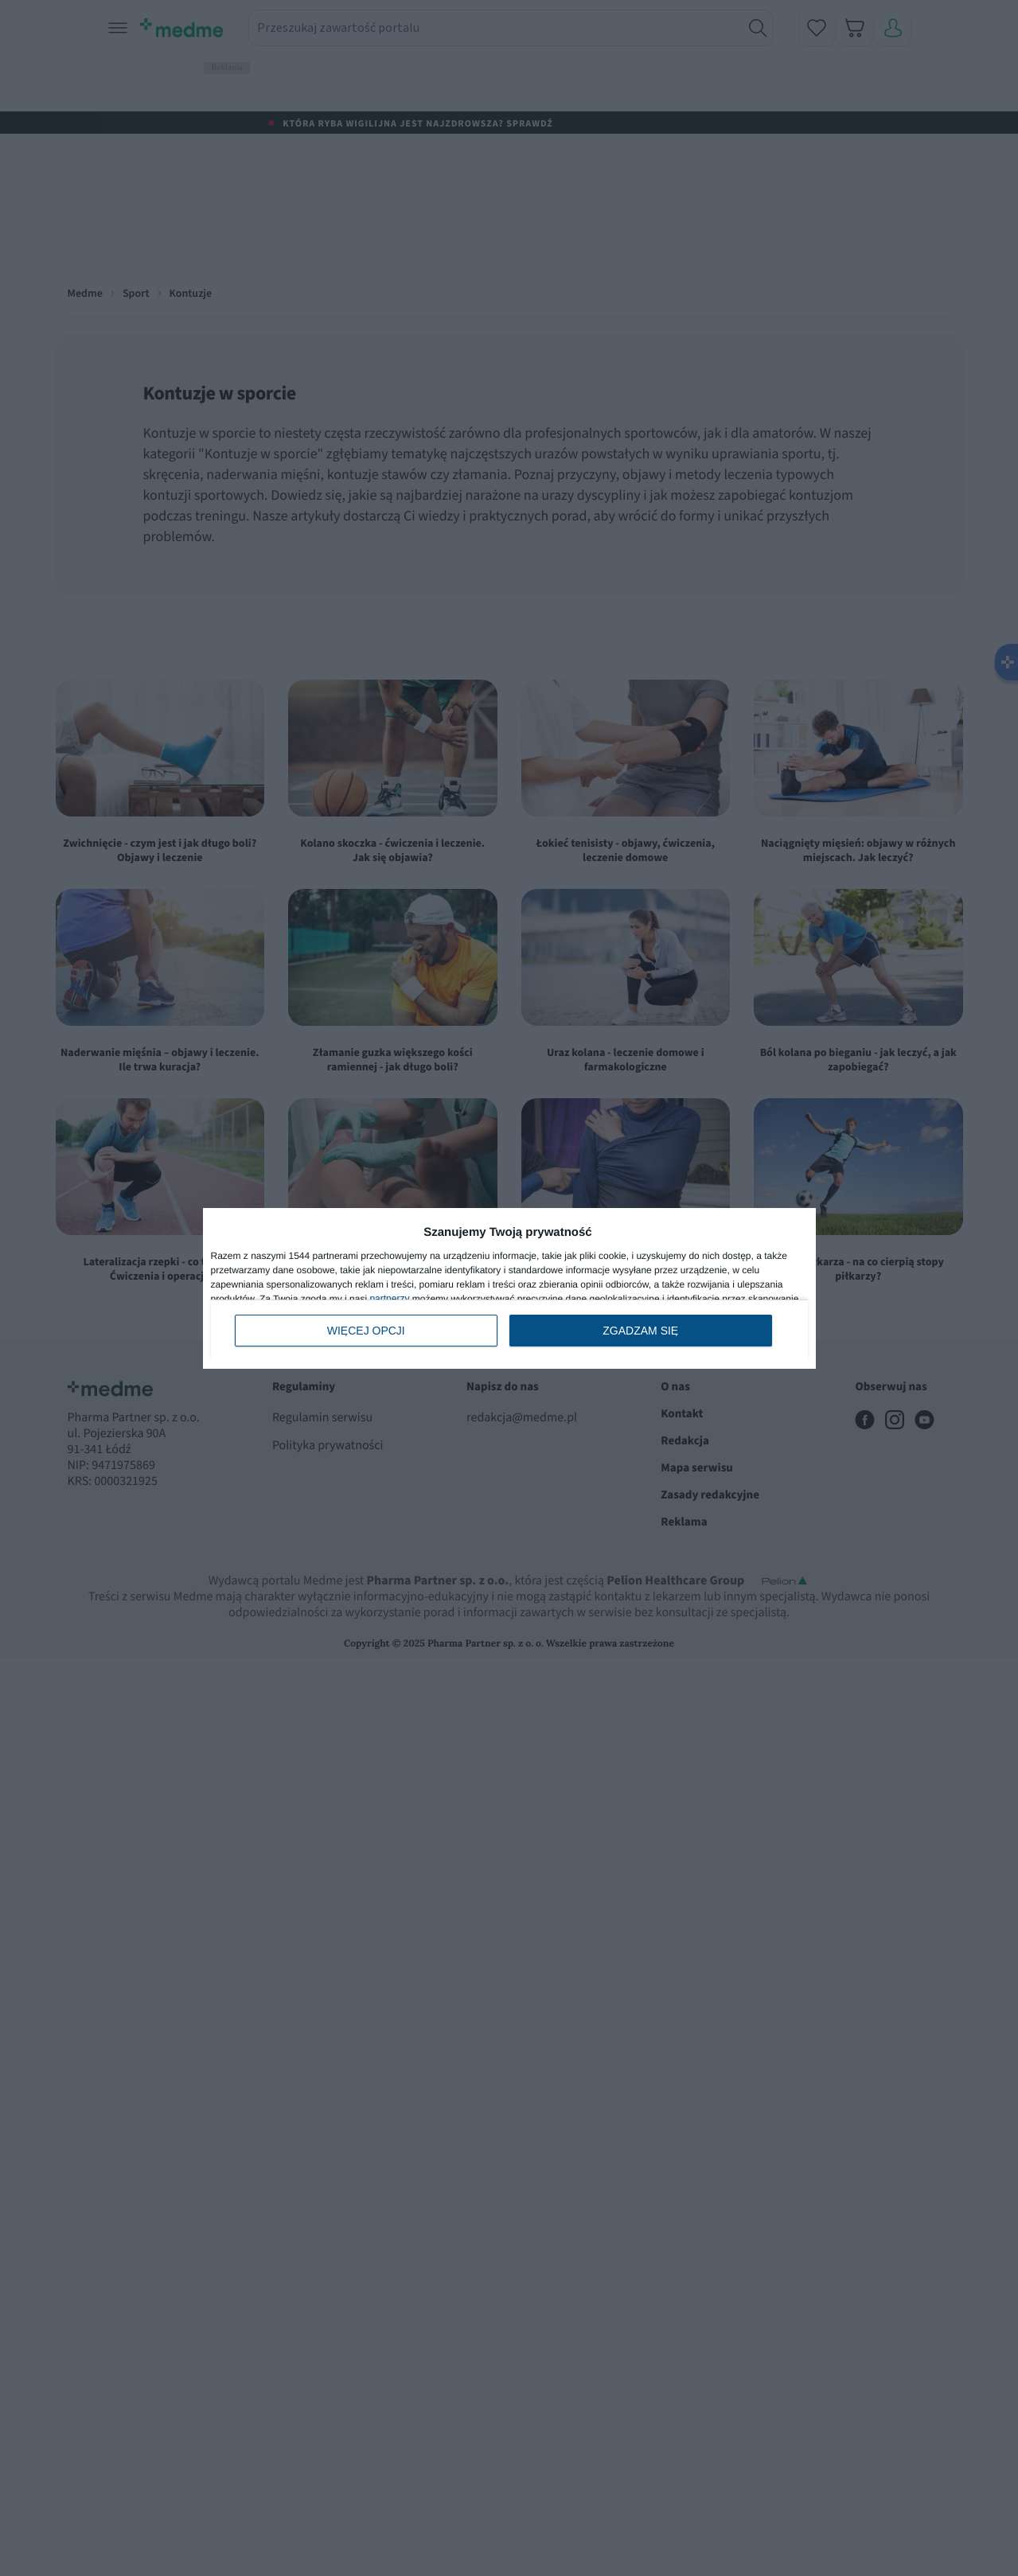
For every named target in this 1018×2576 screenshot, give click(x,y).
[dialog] (509, 1288)
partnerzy (389, 1299)
